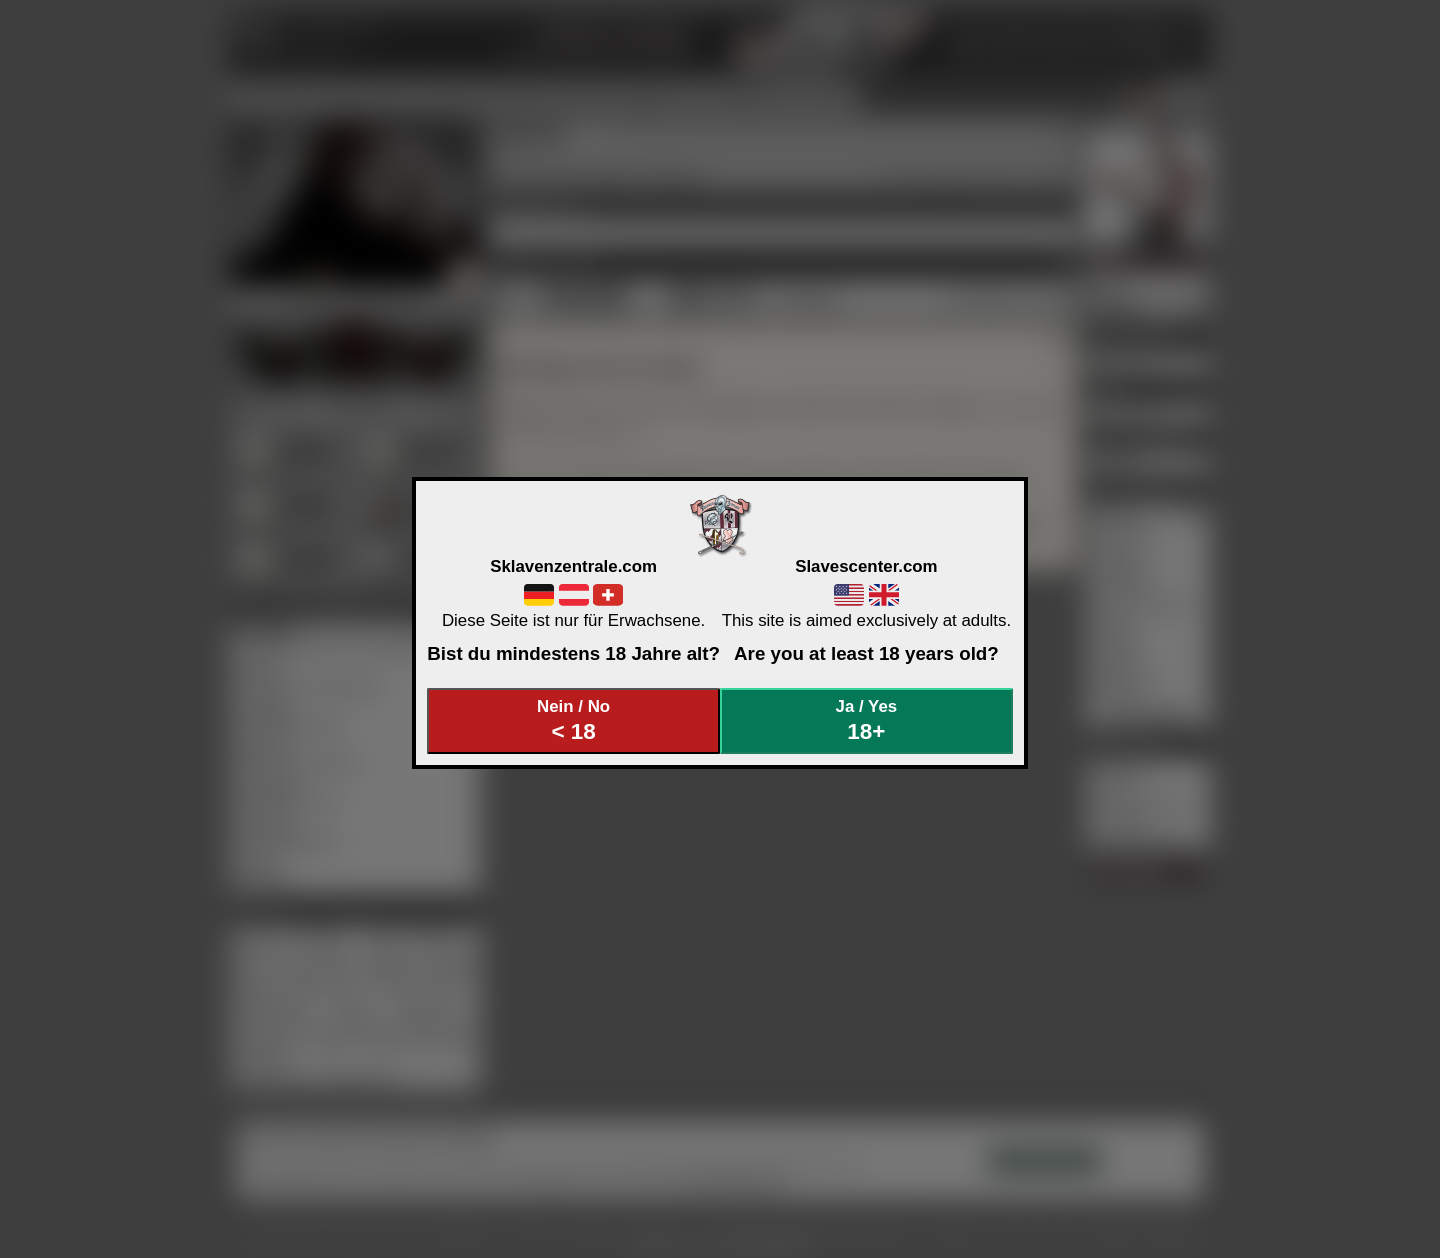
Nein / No (574, 720)
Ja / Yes (867, 720)
